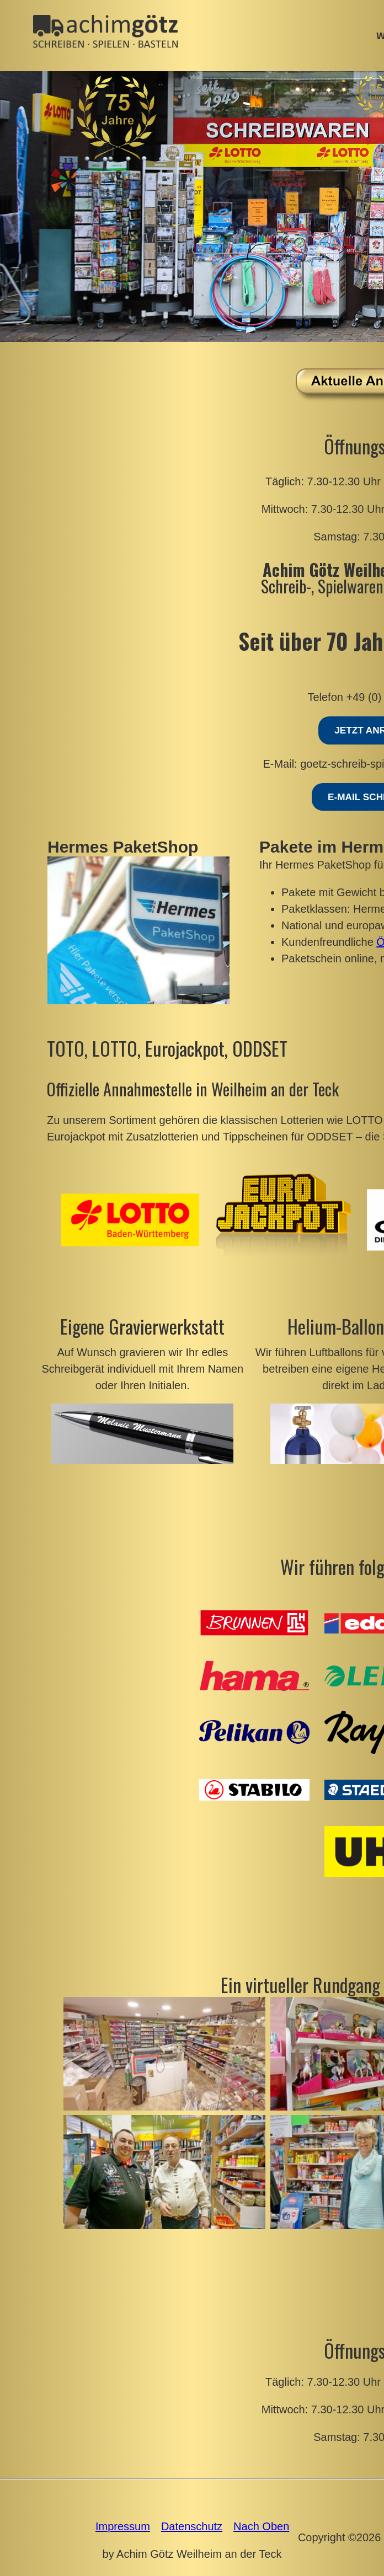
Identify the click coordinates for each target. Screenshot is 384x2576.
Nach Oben (261, 2526)
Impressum (122, 2526)
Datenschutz (191, 2526)
